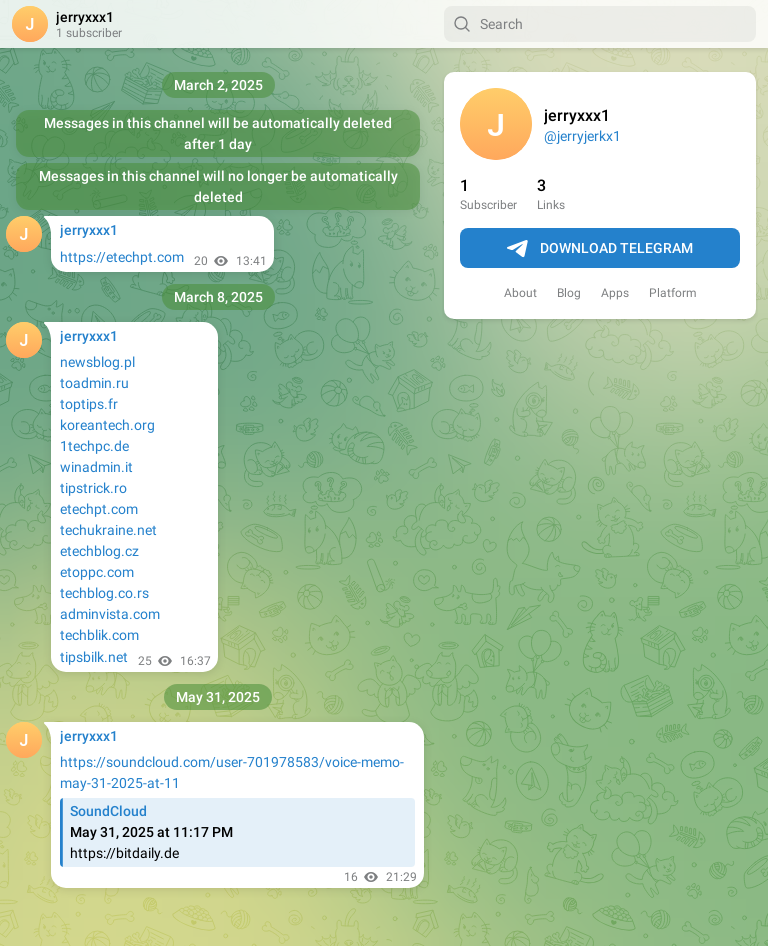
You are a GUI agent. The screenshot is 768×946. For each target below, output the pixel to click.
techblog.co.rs (104, 593)
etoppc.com (97, 572)
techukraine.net (108, 530)
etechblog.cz (99, 551)
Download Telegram (600, 249)
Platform (673, 293)
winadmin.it (96, 467)
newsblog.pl (97, 362)
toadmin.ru (94, 383)
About (520, 293)
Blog (569, 293)
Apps (615, 293)
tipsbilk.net (94, 657)
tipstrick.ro (93, 488)
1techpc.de (94, 446)
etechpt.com (99, 509)
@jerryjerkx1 (582, 136)
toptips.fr (89, 404)
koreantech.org (107, 425)
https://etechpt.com (122, 257)
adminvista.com (110, 614)
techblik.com (99, 635)
